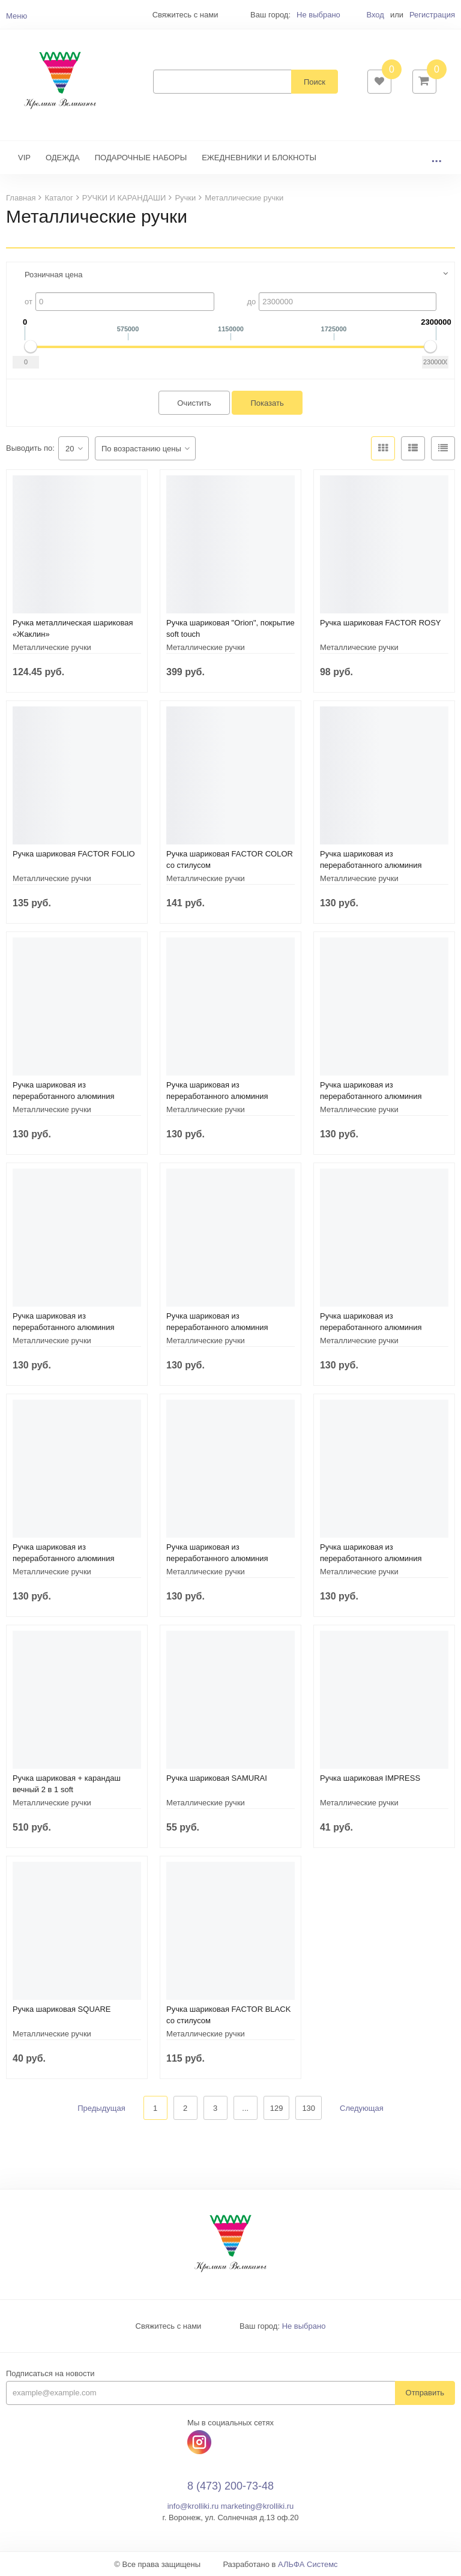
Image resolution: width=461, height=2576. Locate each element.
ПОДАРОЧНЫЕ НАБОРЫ (141, 157)
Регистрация (432, 14)
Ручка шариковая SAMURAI (216, 1778)
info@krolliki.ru (192, 2506)
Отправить (425, 2393)
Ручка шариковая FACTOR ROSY (380, 622)
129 (276, 2108)
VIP (24, 157)
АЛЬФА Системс (308, 2564)
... (436, 157)
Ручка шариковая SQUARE (62, 2009)
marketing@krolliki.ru (257, 2506)
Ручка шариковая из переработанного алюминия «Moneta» (371, 865)
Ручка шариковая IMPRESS (370, 1778)
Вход (375, 14)
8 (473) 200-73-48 (230, 2486)
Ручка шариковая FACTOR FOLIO (74, 853)
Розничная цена (53, 274)
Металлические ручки (52, 647)
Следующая (362, 2108)
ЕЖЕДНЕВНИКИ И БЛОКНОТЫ (259, 157)
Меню (16, 15)
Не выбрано (318, 14)
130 (308, 2108)
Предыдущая (101, 2108)
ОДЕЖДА (63, 157)
